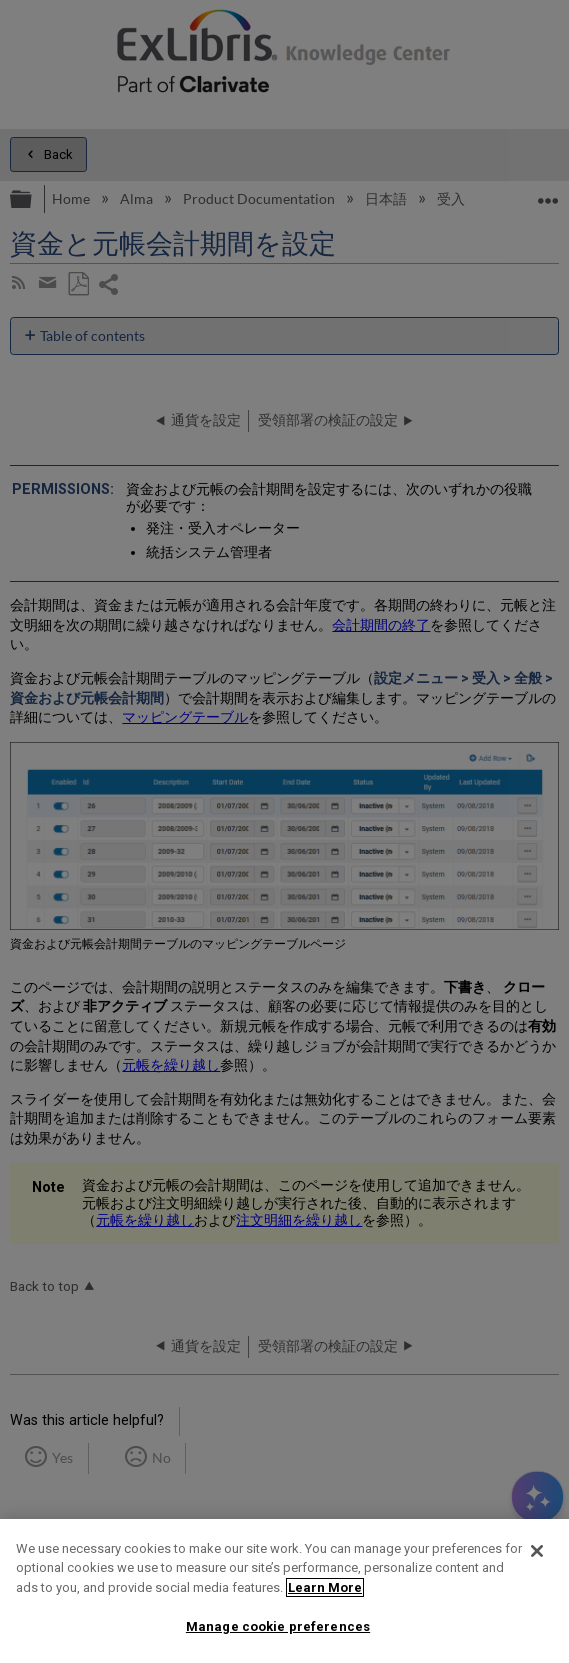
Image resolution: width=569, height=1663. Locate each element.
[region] (284, 1591)
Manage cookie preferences (278, 1626)
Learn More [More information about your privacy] (325, 1587)
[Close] (537, 1551)
